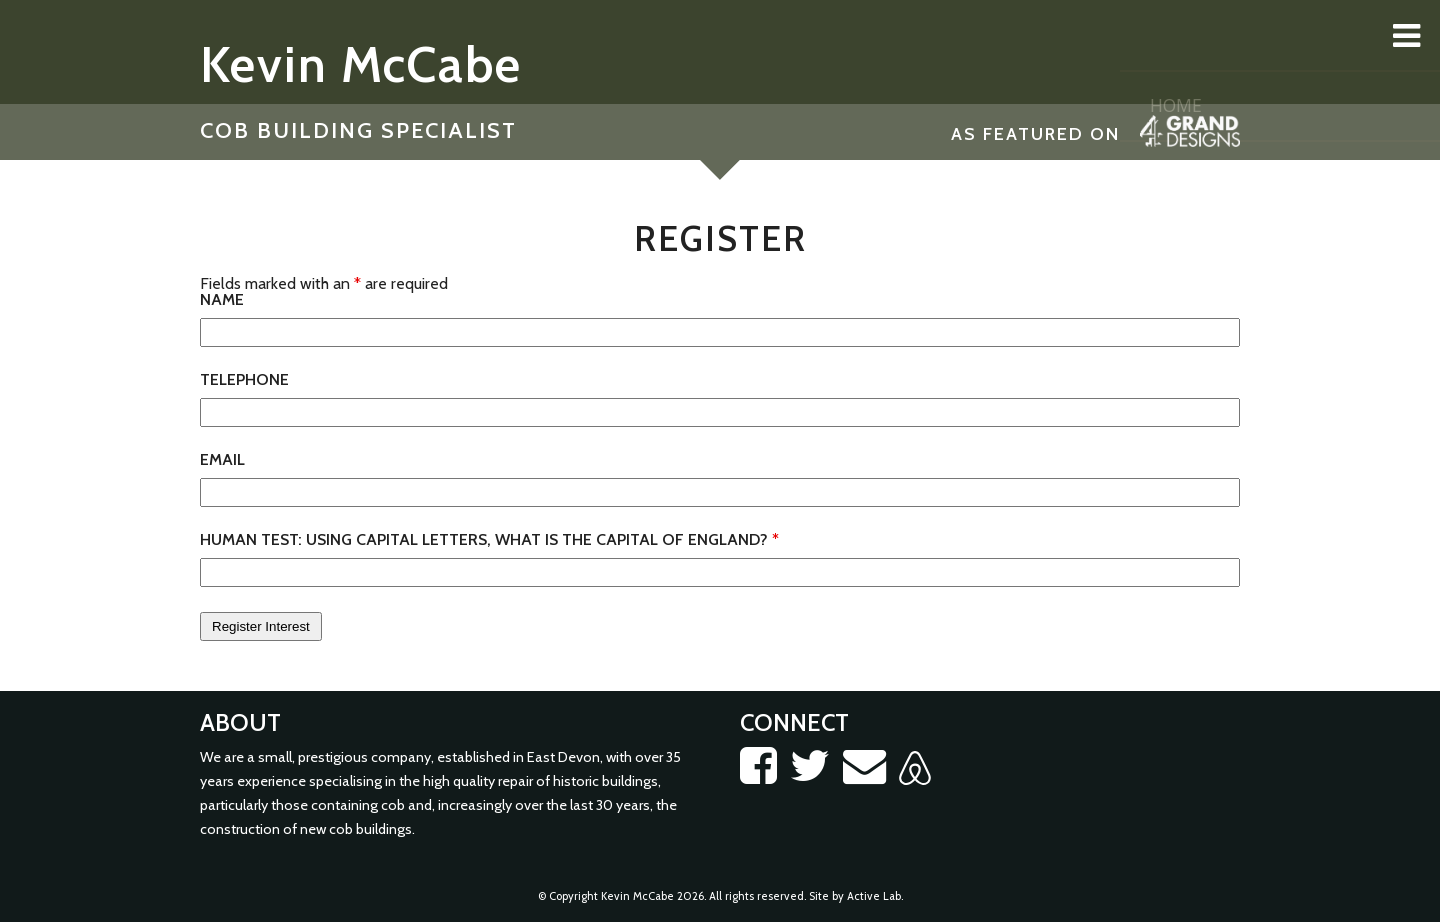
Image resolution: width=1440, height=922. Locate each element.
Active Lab (874, 896)
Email (222, 460)
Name (222, 300)
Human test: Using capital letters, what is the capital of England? (489, 540)
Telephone (244, 380)
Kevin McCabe (361, 64)
